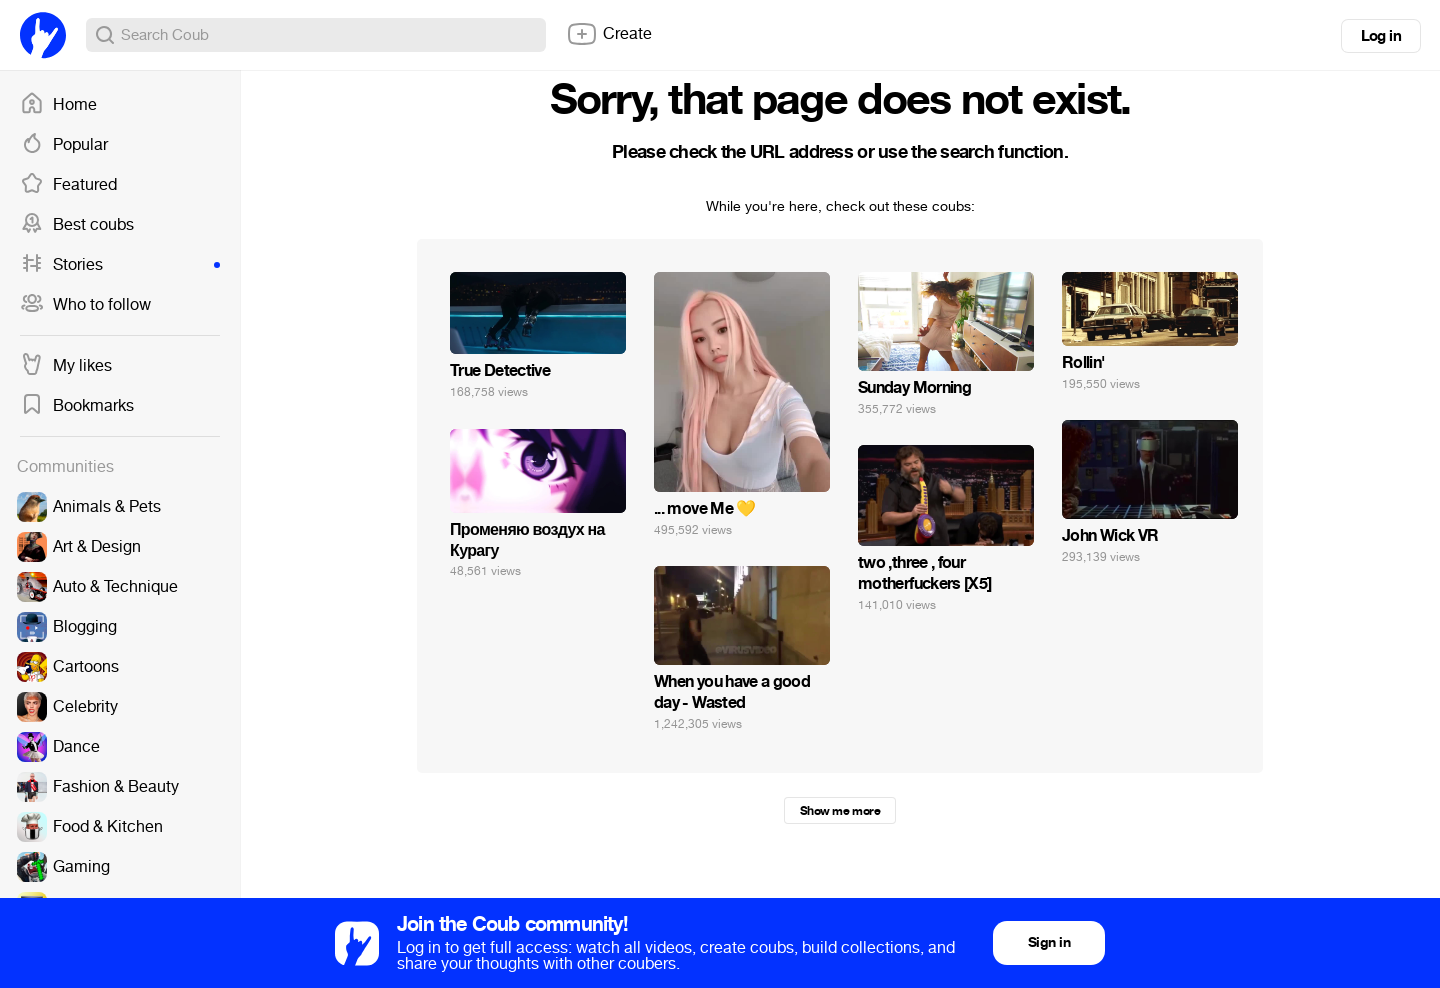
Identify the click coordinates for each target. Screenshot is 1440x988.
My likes (66, 366)
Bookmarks (77, 406)
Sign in (1049, 942)
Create (609, 34)
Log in (1381, 36)
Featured (68, 185)
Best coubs (77, 225)
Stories (120, 265)
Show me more (840, 811)
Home (58, 105)
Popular (64, 145)
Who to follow (85, 305)
